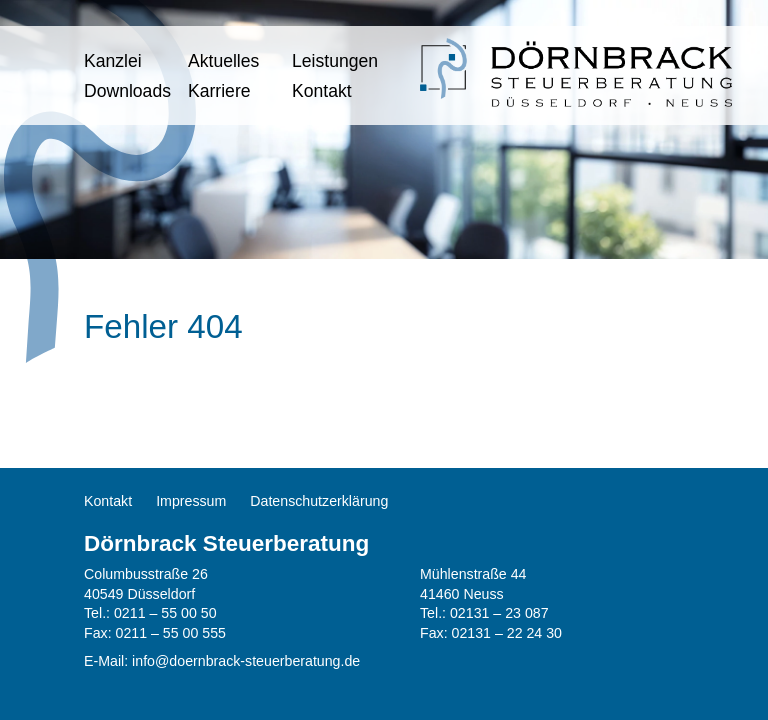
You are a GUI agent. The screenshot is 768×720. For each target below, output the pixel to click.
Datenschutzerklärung (319, 501)
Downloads (127, 91)
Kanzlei (113, 61)
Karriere (219, 91)
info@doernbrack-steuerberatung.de (246, 661)
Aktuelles (223, 61)
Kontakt (322, 91)
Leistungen (335, 61)
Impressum (191, 501)
